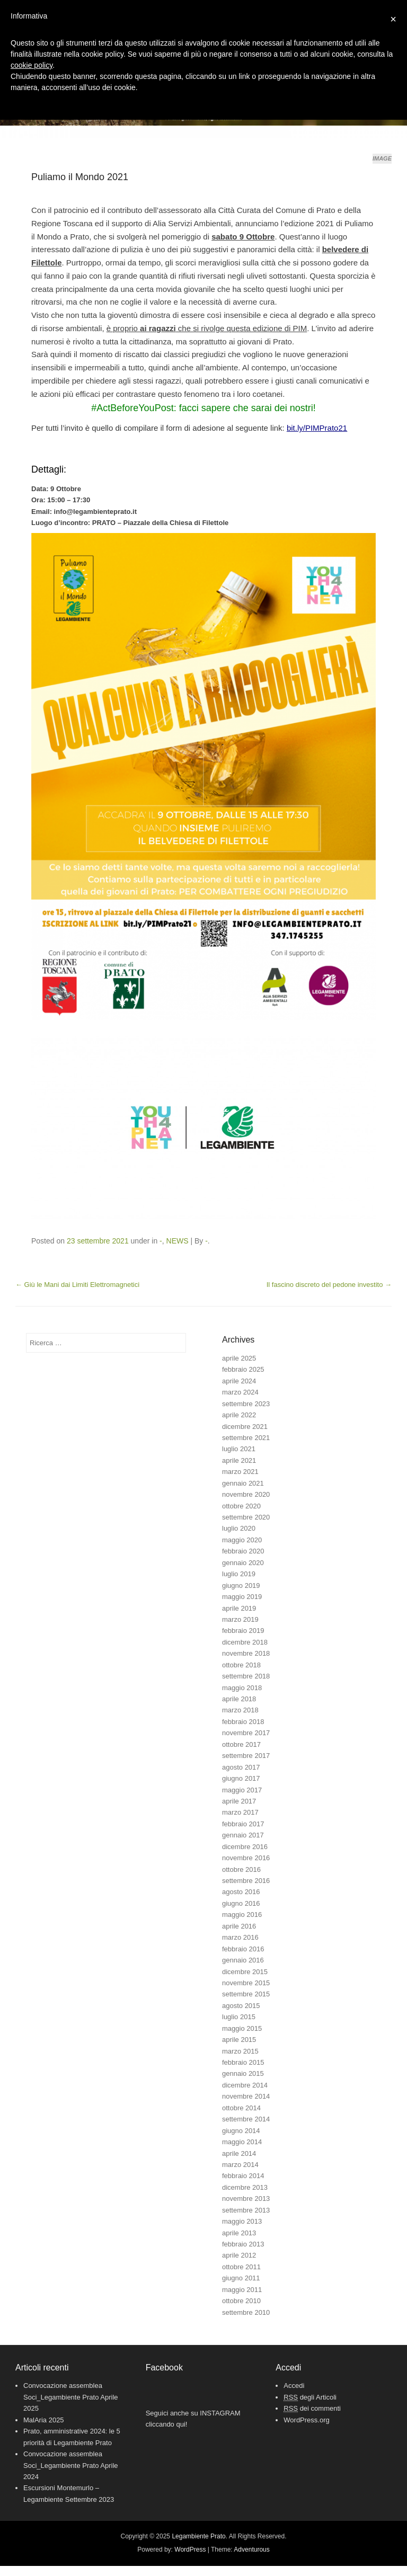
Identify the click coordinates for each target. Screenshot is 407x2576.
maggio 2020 (242, 1540)
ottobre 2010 (241, 2301)
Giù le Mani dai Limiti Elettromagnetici (77, 1285)
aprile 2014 (239, 2153)
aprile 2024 (239, 1381)
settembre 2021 (246, 1438)
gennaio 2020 (243, 1563)
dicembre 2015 (245, 1972)
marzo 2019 (240, 1619)
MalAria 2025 (43, 2420)
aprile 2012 (239, 2255)
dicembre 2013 (245, 2187)
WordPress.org (306, 2420)
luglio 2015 (238, 2017)
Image (382, 158)
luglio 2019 (238, 1574)
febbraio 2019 (243, 1631)
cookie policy (31, 65)
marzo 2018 (240, 1710)
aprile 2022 (239, 1415)
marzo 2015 (240, 2051)
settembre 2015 (246, 1994)
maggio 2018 (242, 1688)
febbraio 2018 (243, 1722)
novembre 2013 (246, 2198)
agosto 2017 (241, 1767)
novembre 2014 (246, 2096)
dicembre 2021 (245, 1427)
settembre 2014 (246, 2119)
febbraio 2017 (243, 1824)
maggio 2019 (242, 1597)
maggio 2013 (242, 2221)
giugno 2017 (241, 1778)
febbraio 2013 (243, 2244)
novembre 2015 (246, 1983)
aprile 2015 (239, 2040)
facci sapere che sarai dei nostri (246, 408)
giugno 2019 (241, 1585)
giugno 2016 (241, 1903)
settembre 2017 (246, 1756)
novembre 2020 (246, 1494)
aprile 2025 (239, 1358)
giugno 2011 (241, 2278)
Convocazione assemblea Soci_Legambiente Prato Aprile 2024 (70, 2465)
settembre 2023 (246, 1404)
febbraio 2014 (243, 2176)
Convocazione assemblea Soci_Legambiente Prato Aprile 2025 (70, 2397)
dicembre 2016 (245, 1847)
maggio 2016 (242, 1914)
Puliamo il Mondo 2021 (79, 177)
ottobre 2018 (241, 1665)
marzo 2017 (240, 1812)
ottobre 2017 (241, 1744)
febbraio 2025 (243, 1369)
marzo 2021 (240, 1472)
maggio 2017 (242, 1790)
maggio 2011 (242, 2290)
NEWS (177, 1241)
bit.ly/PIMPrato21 (317, 427)
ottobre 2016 (241, 1869)
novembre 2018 (246, 1653)
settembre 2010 (246, 2312)
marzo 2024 (240, 1392)
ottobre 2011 (241, 2267)
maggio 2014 (242, 2142)
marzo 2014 (240, 2165)
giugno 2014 (241, 2131)
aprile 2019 (239, 1608)
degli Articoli (310, 2397)
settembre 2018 (246, 1676)
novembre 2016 (246, 1858)
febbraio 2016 (243, 1949)
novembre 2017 (246, 1733)
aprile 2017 (239, 1801)
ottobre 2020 (241, 1506)
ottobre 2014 (241, 2108)
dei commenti (312, 2408)
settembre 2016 (246, 1881)
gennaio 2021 (243, 1483)
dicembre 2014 (245, 2085)
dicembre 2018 (245, 1642)
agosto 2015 (241, 2006)
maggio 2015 (242, 2028)
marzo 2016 (240, 1937)
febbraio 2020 (243, 1551)
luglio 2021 (238, 1449)
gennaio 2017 (243, 1835)
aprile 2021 (239, 1460)
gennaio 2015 (243, 2073)
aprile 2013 (239, 2233)
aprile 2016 (239, 1926)
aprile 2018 (239, 1699)
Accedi (294, 2386)
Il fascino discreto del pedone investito (329, 1285)
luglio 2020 (238, 1528)
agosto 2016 (241, 1892)
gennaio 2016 (243, 1960)
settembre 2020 (246, 1517)
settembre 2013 (246, 2210)
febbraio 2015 (243, 2062)
